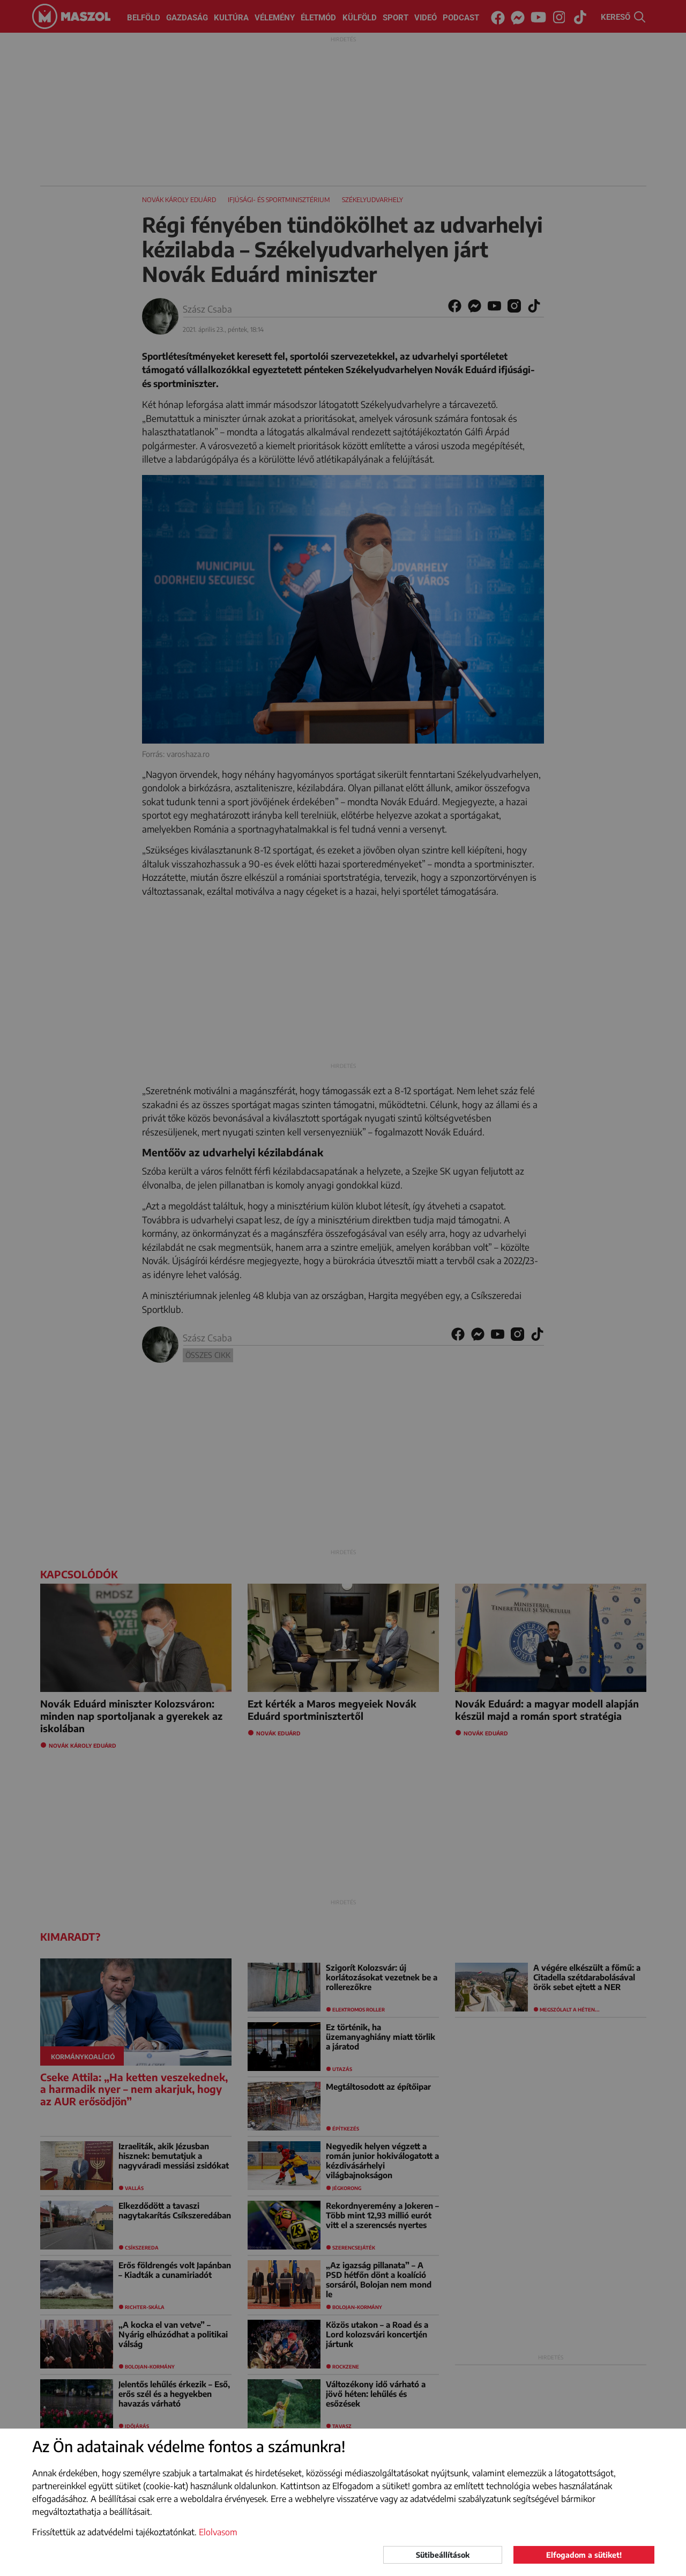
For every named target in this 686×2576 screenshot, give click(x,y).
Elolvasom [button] (218, 2532)
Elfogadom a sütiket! (584, 2554)
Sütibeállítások (442, 2554)
